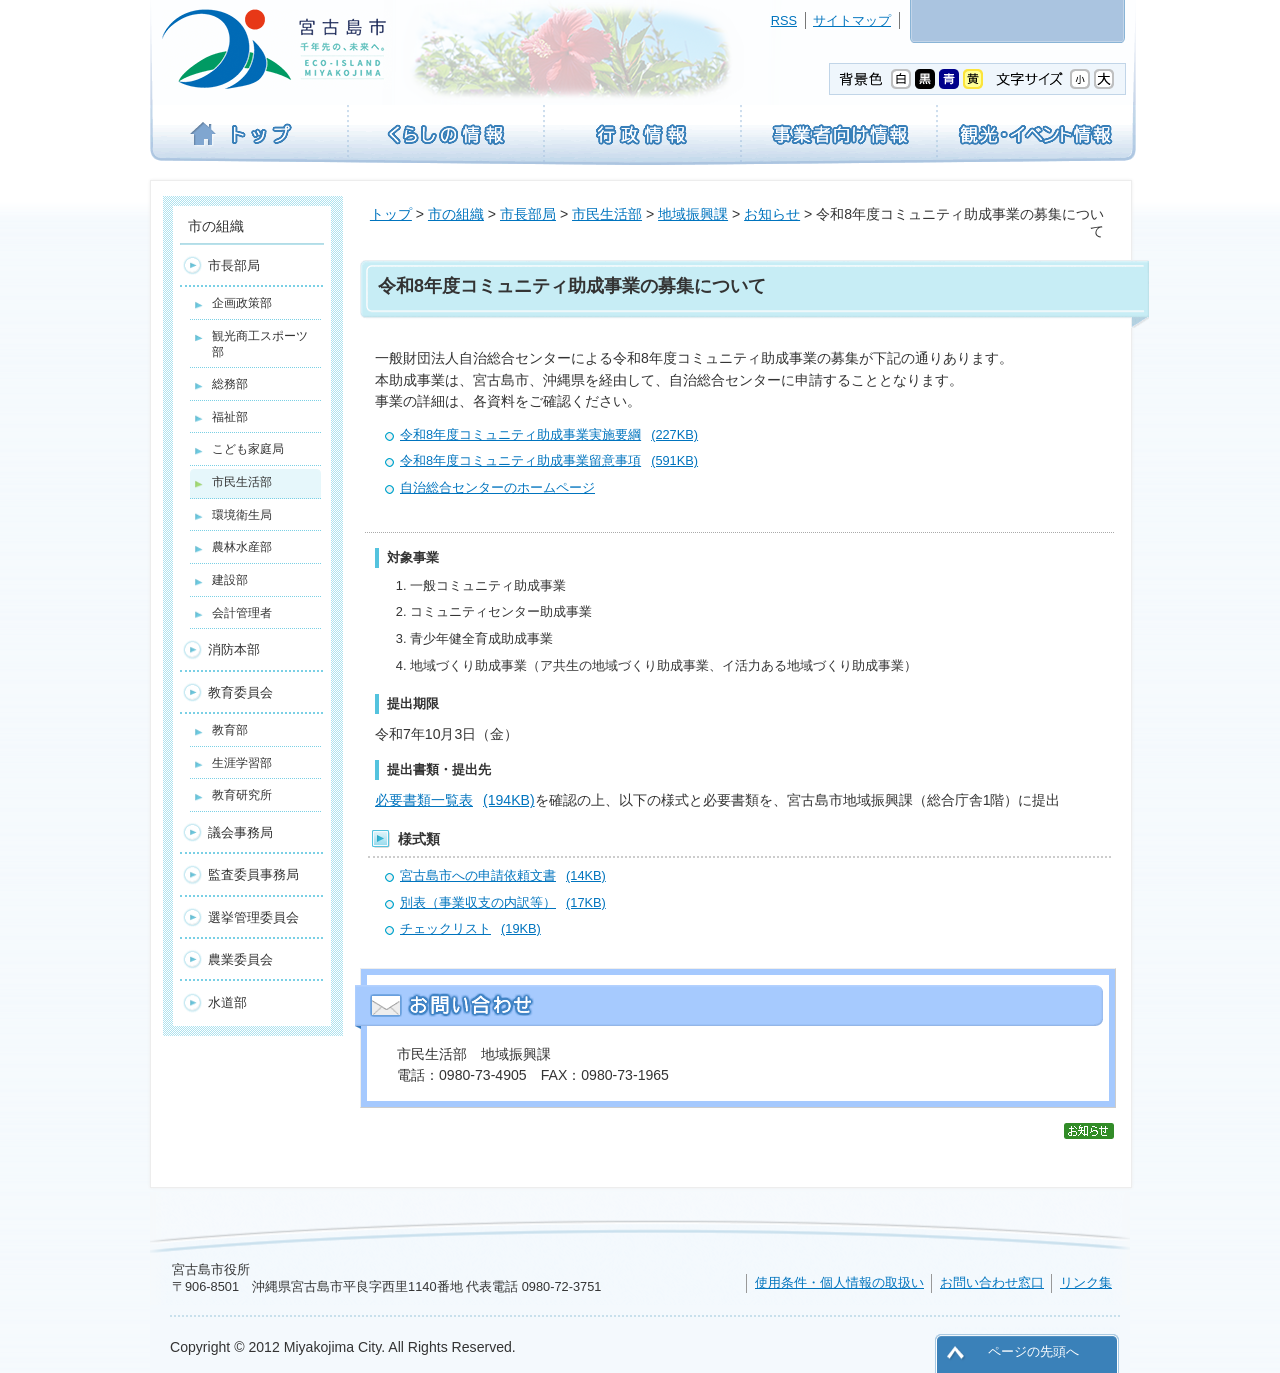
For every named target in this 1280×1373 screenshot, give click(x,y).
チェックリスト (470, 928)
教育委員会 (240, 692)
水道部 (227, 1002)
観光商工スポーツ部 (260, 344)
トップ (391, 214)
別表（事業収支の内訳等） (503, 902)
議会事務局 (240, 832)
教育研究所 (242, 795)
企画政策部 (242, 303)
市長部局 (528, 214)
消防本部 (234, 649)
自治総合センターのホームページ (497, 487)
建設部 (230, 580)
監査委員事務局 (253, 874)
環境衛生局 (242, 515)
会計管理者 (242, 613)
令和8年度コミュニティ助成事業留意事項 (549, 460)
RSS (784, 20)
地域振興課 (693, 214)
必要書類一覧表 (455, 800)
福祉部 (230, 417)
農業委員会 (240, 959)
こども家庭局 (248, 449)
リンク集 (1086, 1282)
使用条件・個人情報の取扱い (839, 1282)
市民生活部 (607, 214)
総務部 (230, 384)
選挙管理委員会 (253, 917)
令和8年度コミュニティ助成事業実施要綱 (549, 434)
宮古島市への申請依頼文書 (503, 875)
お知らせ (772, 214)
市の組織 (456, 214)
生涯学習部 (242, 763)
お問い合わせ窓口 (992, 1282)
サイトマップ (852, 20)
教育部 (230, 730)
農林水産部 (242, 547)
